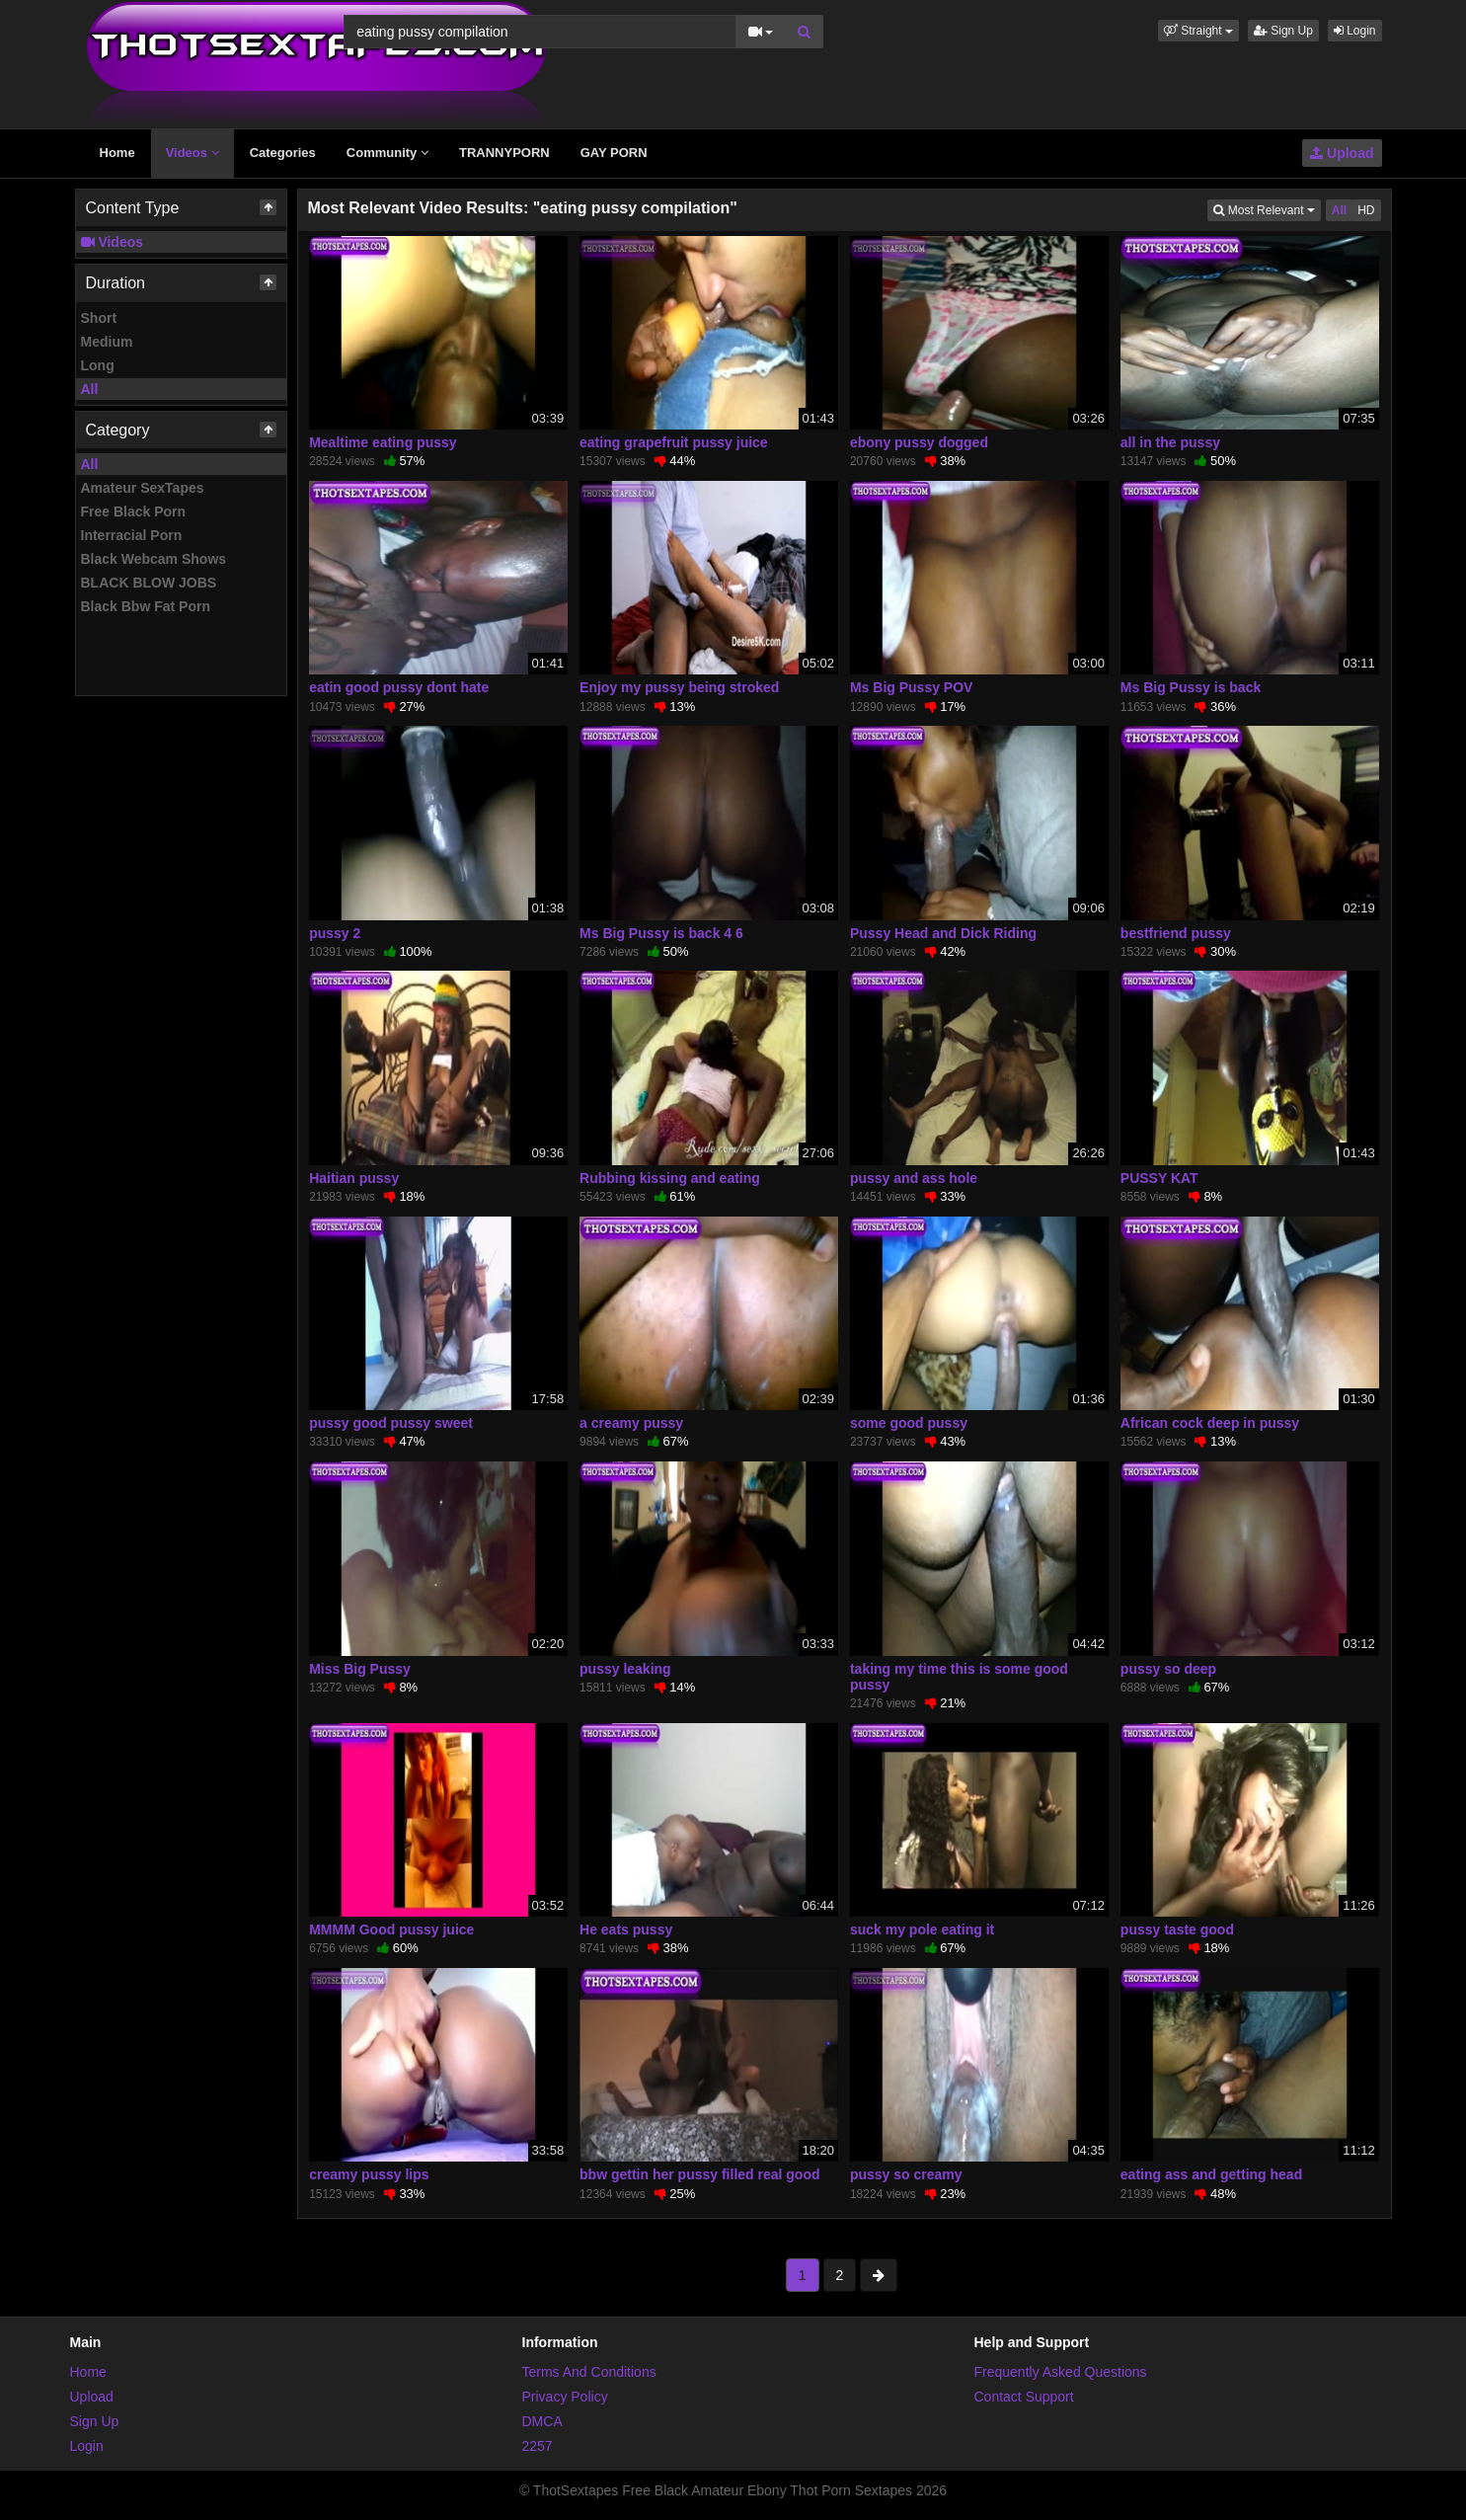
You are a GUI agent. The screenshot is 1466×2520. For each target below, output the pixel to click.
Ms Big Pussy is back (1190, 687)
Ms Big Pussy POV (911, 687)
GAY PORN (614, 152)
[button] (1198, 30)
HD (1365, 210)
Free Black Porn (134, 511)
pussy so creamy (906, 2174)
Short (99, 318)
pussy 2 (334, 933)
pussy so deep (1168, 1669)
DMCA (542, 2421)
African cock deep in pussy (1209, 1423)
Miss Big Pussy (360, 1669)
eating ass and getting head (1211, 2174)
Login (1355, 31)
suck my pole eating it (922, 1929)
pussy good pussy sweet (391, 1423)
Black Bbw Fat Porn (145, 606)
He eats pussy (625, 1929)
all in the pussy (1170, 442)
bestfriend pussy (1175, 933)
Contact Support (1024, 2396)
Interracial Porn (132, 535)
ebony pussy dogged (919, 442)
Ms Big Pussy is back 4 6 (661, 933)
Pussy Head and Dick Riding (943, 933)
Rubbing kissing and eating (669, 1178)
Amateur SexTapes (142, 488)
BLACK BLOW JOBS (149, 583)
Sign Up (1283, 31)
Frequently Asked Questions (1060, 2372)
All (90, 389)
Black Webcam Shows (154, 559)
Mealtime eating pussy (382, 442)
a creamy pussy (631, 1423)
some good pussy (908, 1423)
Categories (283, 152)
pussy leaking (625, 1669)
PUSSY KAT (1159, 1178)
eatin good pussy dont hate (399, 687)
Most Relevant (1266, 208)
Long (98, 365)
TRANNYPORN (504, 152)
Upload (1341, 153)
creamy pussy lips (368, 2174)
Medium (107, 342)
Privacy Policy (565, 2396)
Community (387, 152)
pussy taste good (1177, 1929)
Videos (192, 152)
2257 (537, 2446)
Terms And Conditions (589, 2372)
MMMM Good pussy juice (391, 1929)
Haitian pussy (354, 1178)
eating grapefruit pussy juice (673, 442)
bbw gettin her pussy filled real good (699, 2174)
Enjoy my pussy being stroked (679, 687)
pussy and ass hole (913, 1178)
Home (117, 152)
